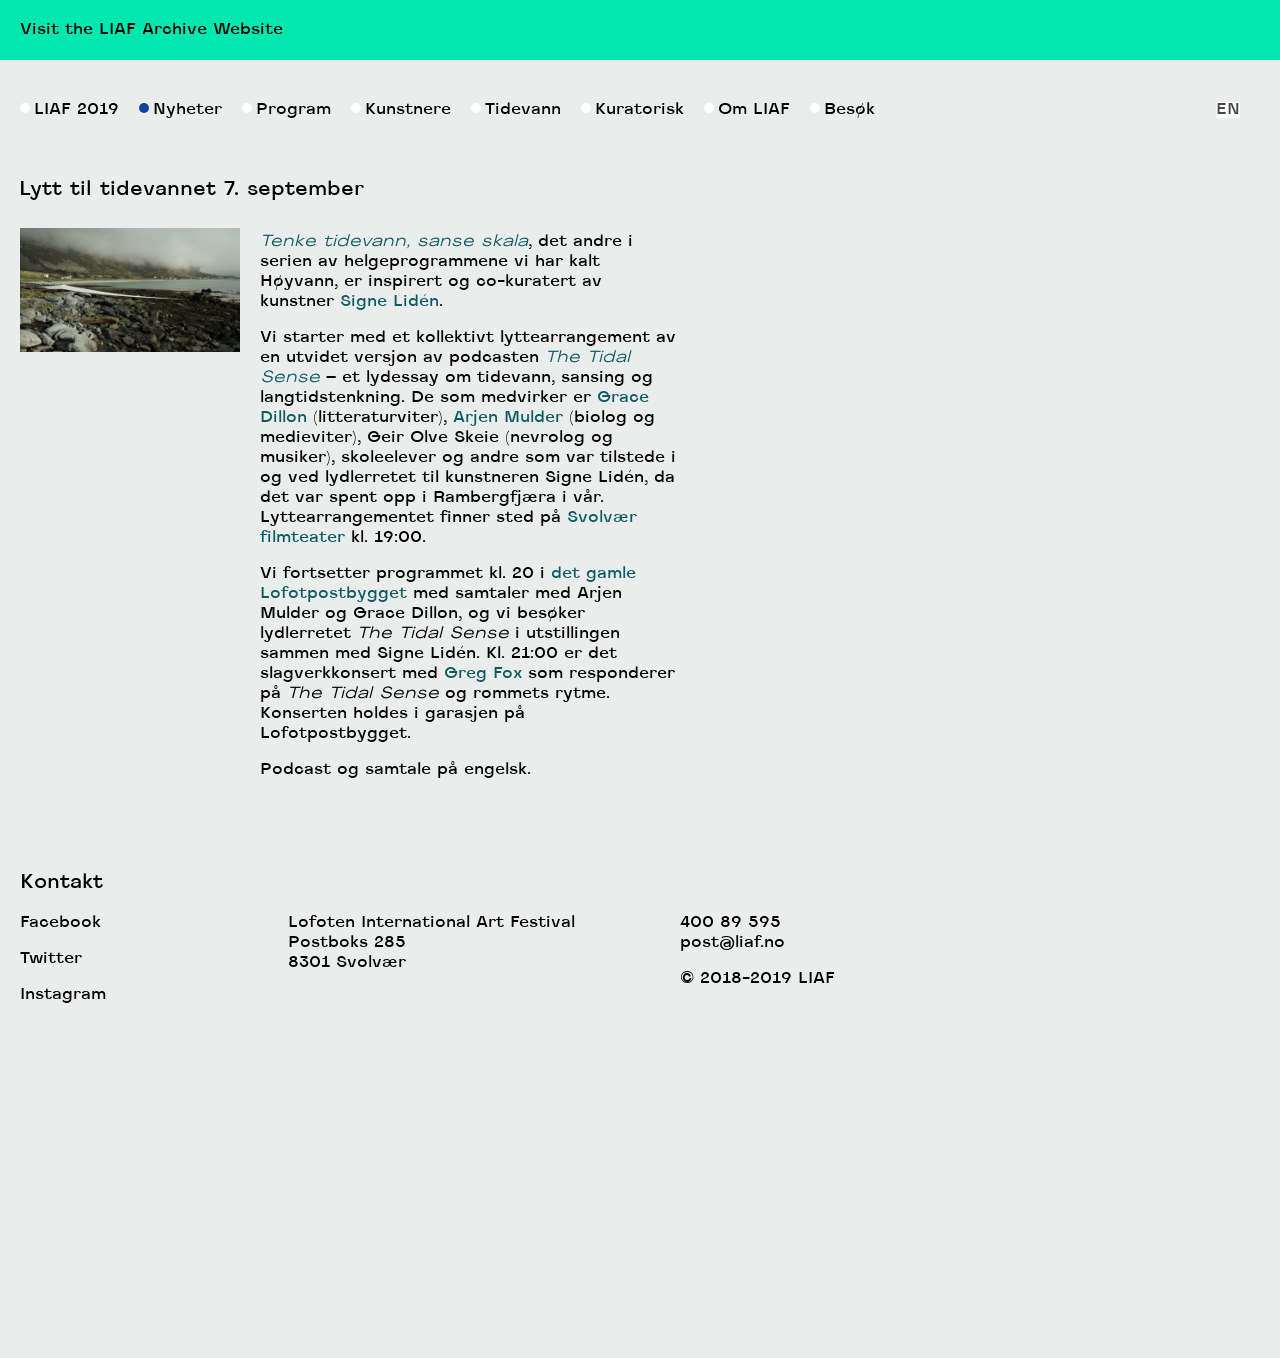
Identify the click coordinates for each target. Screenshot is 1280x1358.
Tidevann (516, 427)
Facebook (60, 1240)
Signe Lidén (389, 619)
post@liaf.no (732, 1260)
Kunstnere (401, 427)
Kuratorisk (632, 427)
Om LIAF (747, 427)
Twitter (51, 1276)
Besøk (842, 427)
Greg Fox (483, 991)
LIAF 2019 (69, 427)
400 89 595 (730, 1240)
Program (286, 427)
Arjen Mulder (508, 735)
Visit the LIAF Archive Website (151, 30)
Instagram (63, 1312)
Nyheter (180, 427)
